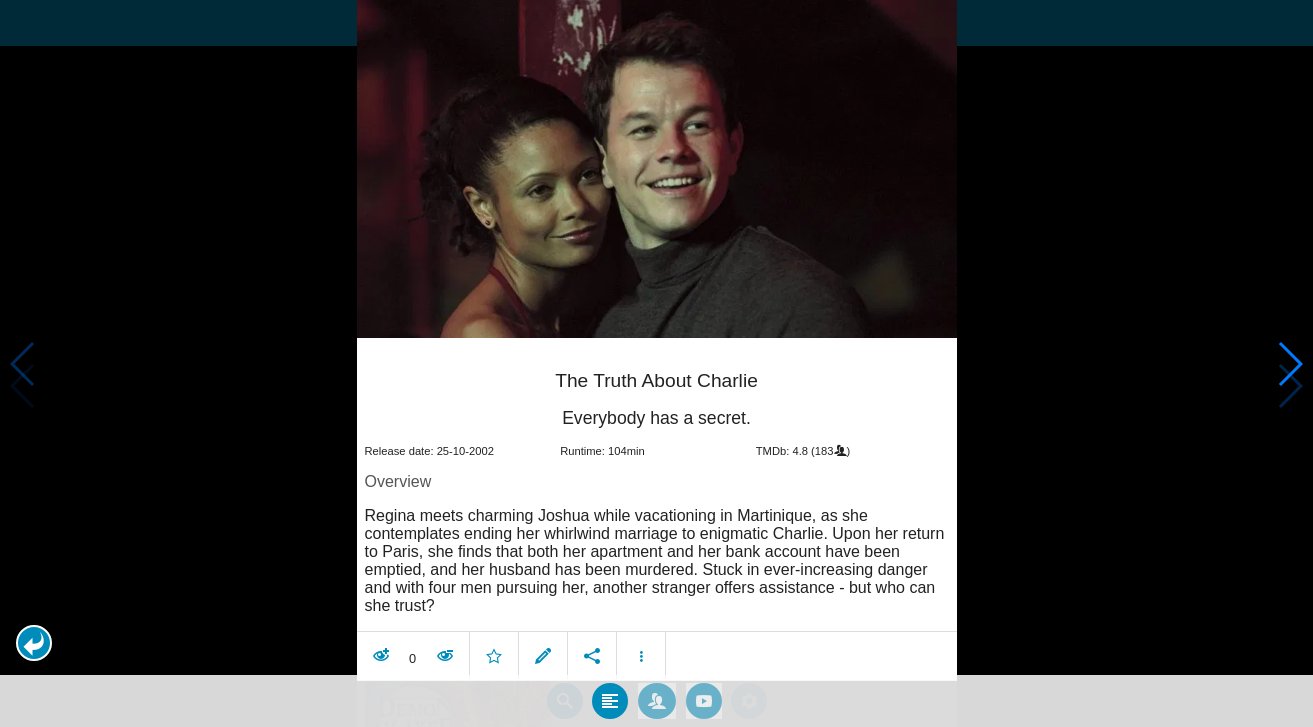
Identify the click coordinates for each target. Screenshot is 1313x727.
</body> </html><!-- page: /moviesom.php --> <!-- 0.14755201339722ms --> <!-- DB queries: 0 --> (656, 363)
